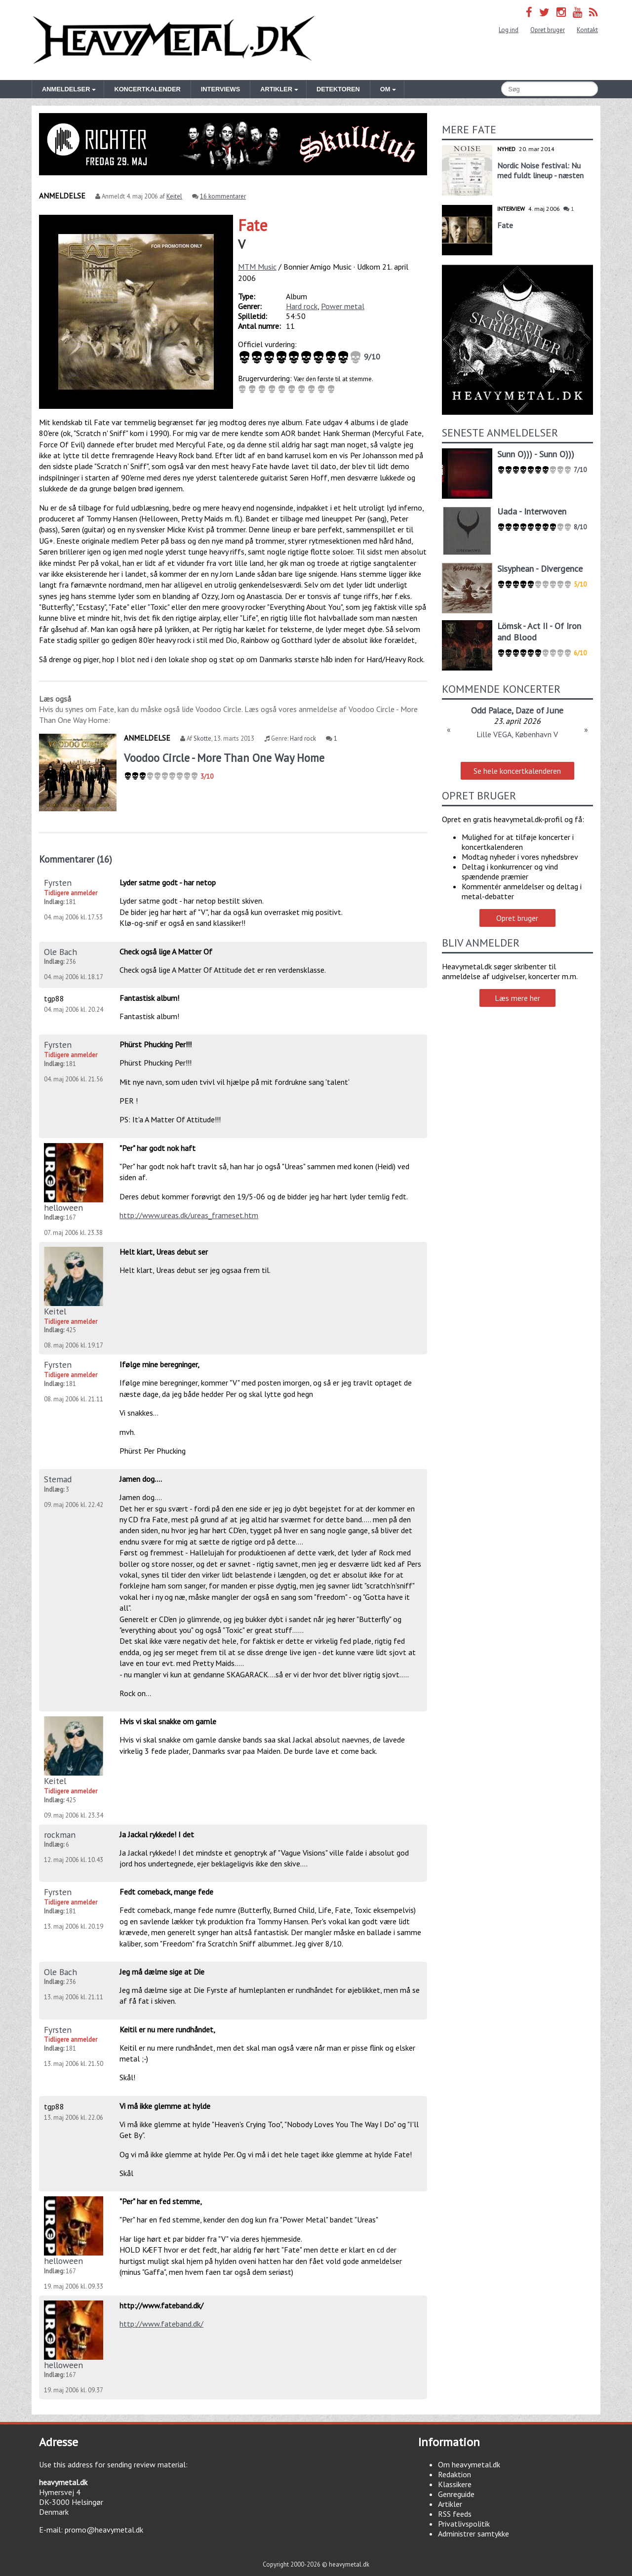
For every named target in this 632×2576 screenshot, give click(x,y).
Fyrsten (58, 882)
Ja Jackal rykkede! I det (156, 1834)
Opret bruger (547, 30)
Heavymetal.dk (174, 40)
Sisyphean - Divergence (540, 568)
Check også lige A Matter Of (165, 951)
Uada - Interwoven (531, 511)
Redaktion (454, 2474)
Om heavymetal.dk (469, 2464)
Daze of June (539, 710)
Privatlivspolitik (464, 2524)
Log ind (508, 30)
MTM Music (257, 267)
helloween (63, 1207)
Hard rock (301, 306)
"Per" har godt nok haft (157, 1148)
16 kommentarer (223, 196)
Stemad (58, 1479)
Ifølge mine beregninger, (159, 1364)
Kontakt (587, 30)
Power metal (342, 306)
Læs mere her (517, 998)
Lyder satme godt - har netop (167, 882)
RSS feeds (455, 2514)
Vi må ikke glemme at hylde (164, 2106)
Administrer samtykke (473, 2533)
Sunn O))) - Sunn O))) (535, 454)
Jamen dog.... (140, 1479)
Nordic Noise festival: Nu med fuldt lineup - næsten (540, 170)
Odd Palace (491, 710)
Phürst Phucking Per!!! (155, 1044)
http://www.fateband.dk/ (161, 2305)
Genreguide (456, 2494)
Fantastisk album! (149, 998)
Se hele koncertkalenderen (517, 771)
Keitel (174, 196)
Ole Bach (60, 951)
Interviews (220, 89)
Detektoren (338, 89)
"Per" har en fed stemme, (160, 2201)
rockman (60, 1834)
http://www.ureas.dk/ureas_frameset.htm (188, 1215)
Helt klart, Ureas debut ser (163, 1252)
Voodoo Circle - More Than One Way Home (224, 758)
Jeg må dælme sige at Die (161, 1972)
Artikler (450, 2504)
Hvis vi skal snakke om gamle (167, 1721)
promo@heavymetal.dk (104, 2530)
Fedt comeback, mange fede (166, 1892)
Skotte (202, 738)
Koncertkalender (147, 89)
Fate (253, 225)
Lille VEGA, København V (517, 734)
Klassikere (455, 2484)
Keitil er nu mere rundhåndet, (167, 2029)
